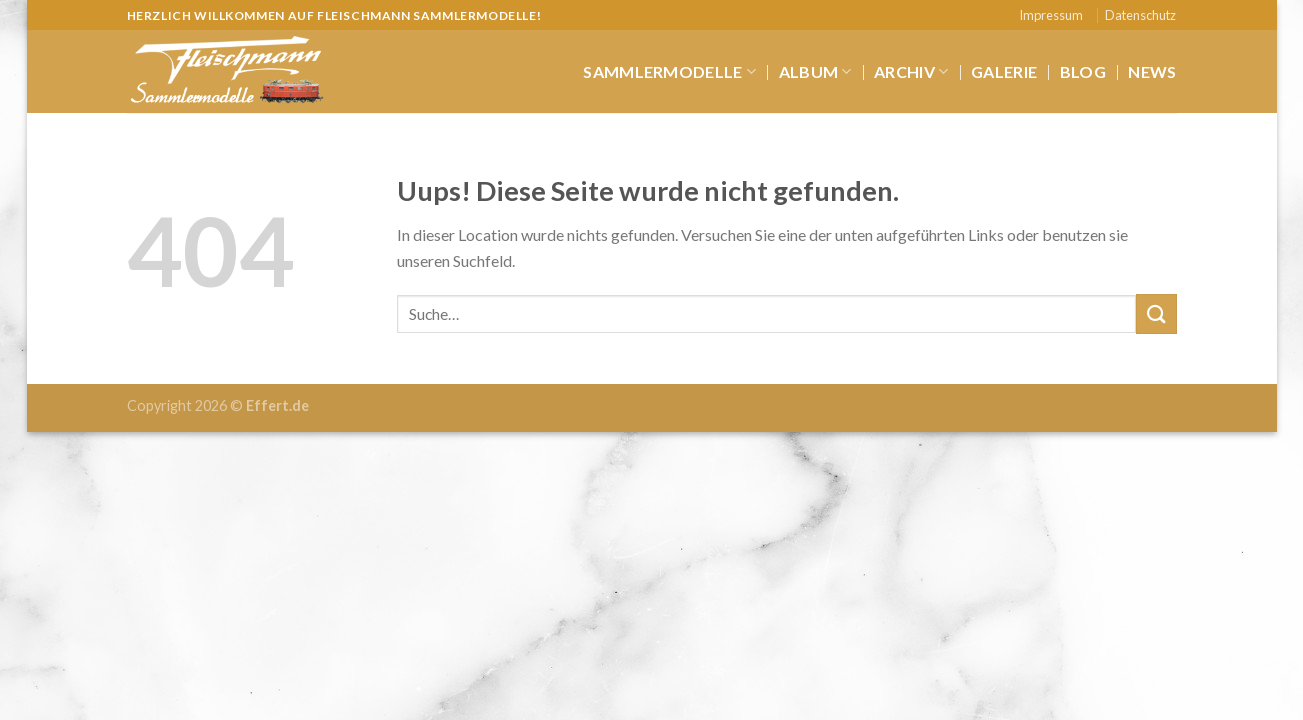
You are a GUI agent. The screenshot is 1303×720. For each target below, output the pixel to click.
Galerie (1004, 71)
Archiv (911, 72)
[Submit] (1156, 313)
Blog (1083, 71)
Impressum (1051, 15)
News (1152, 71)
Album (815, 72)
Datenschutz (1140, 15)
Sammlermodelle (669, 72)
